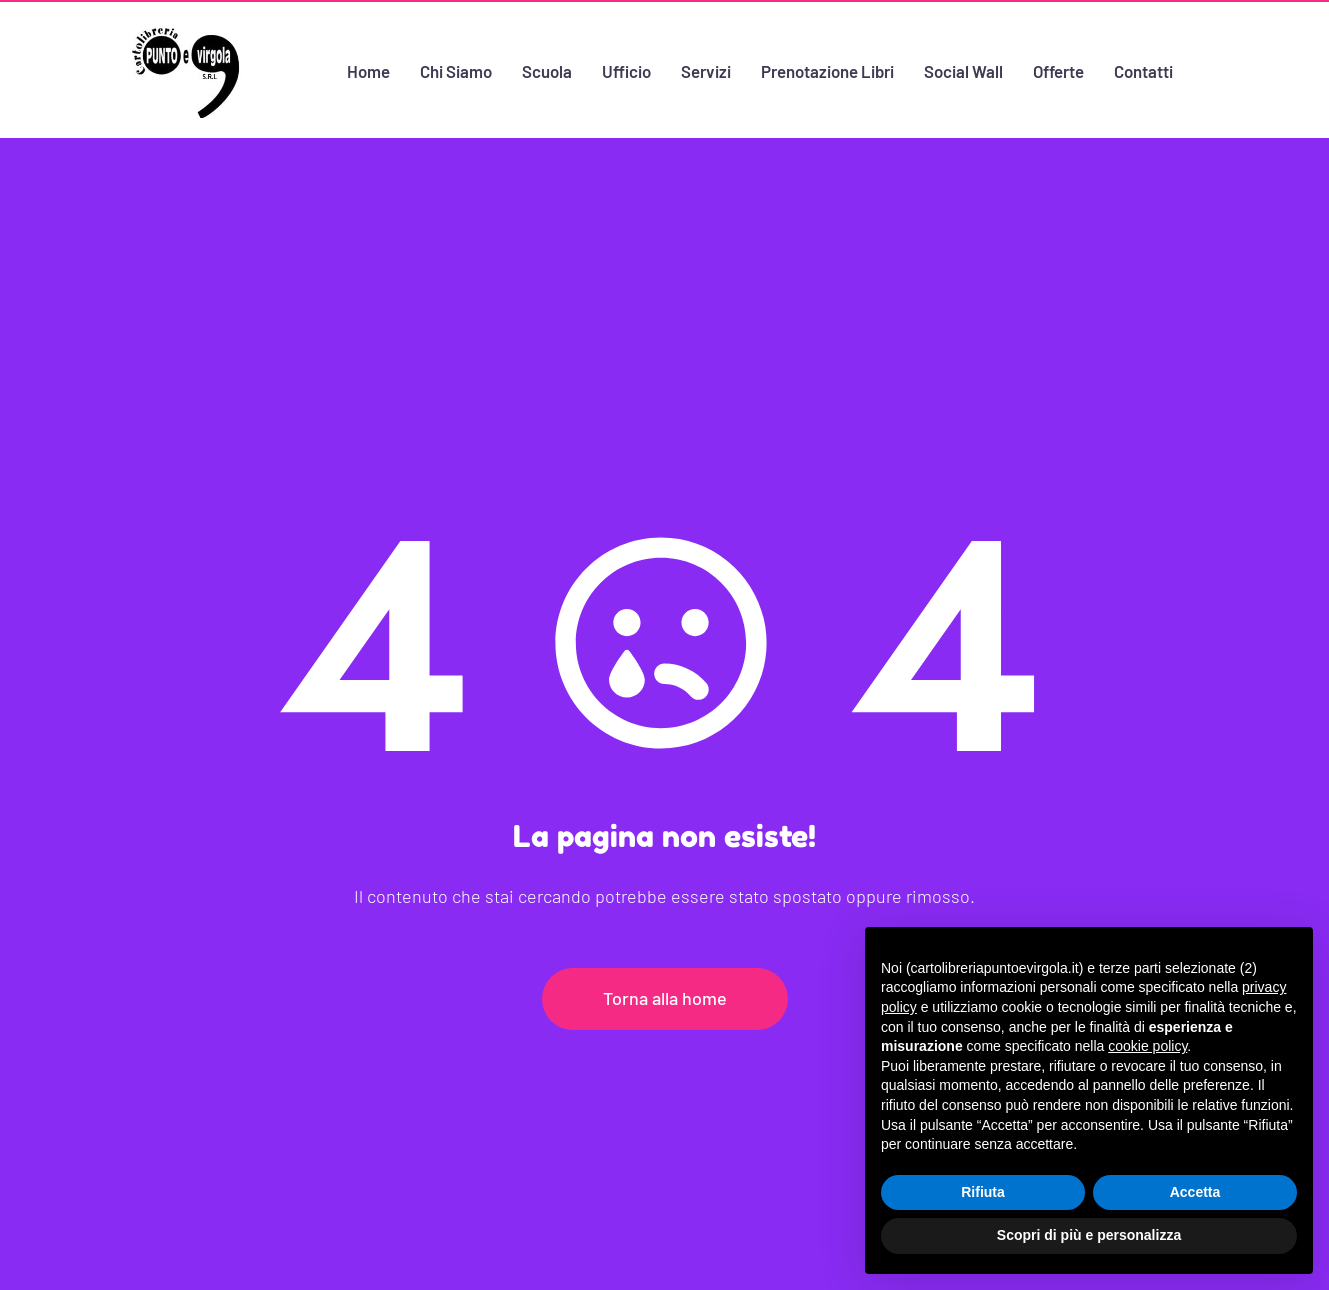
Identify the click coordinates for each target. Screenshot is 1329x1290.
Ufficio (625, 70)
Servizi (705, 70)
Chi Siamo (455, 70)
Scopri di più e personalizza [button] (1089, 1235)
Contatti (1144, 70)
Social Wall (963, 70)
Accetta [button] (1195, 1192)
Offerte (1059, 70)
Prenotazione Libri (827, 70)
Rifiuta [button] (983, 1192)
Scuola (546, 70)
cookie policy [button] (1147, 1046)
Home (367, 70)
